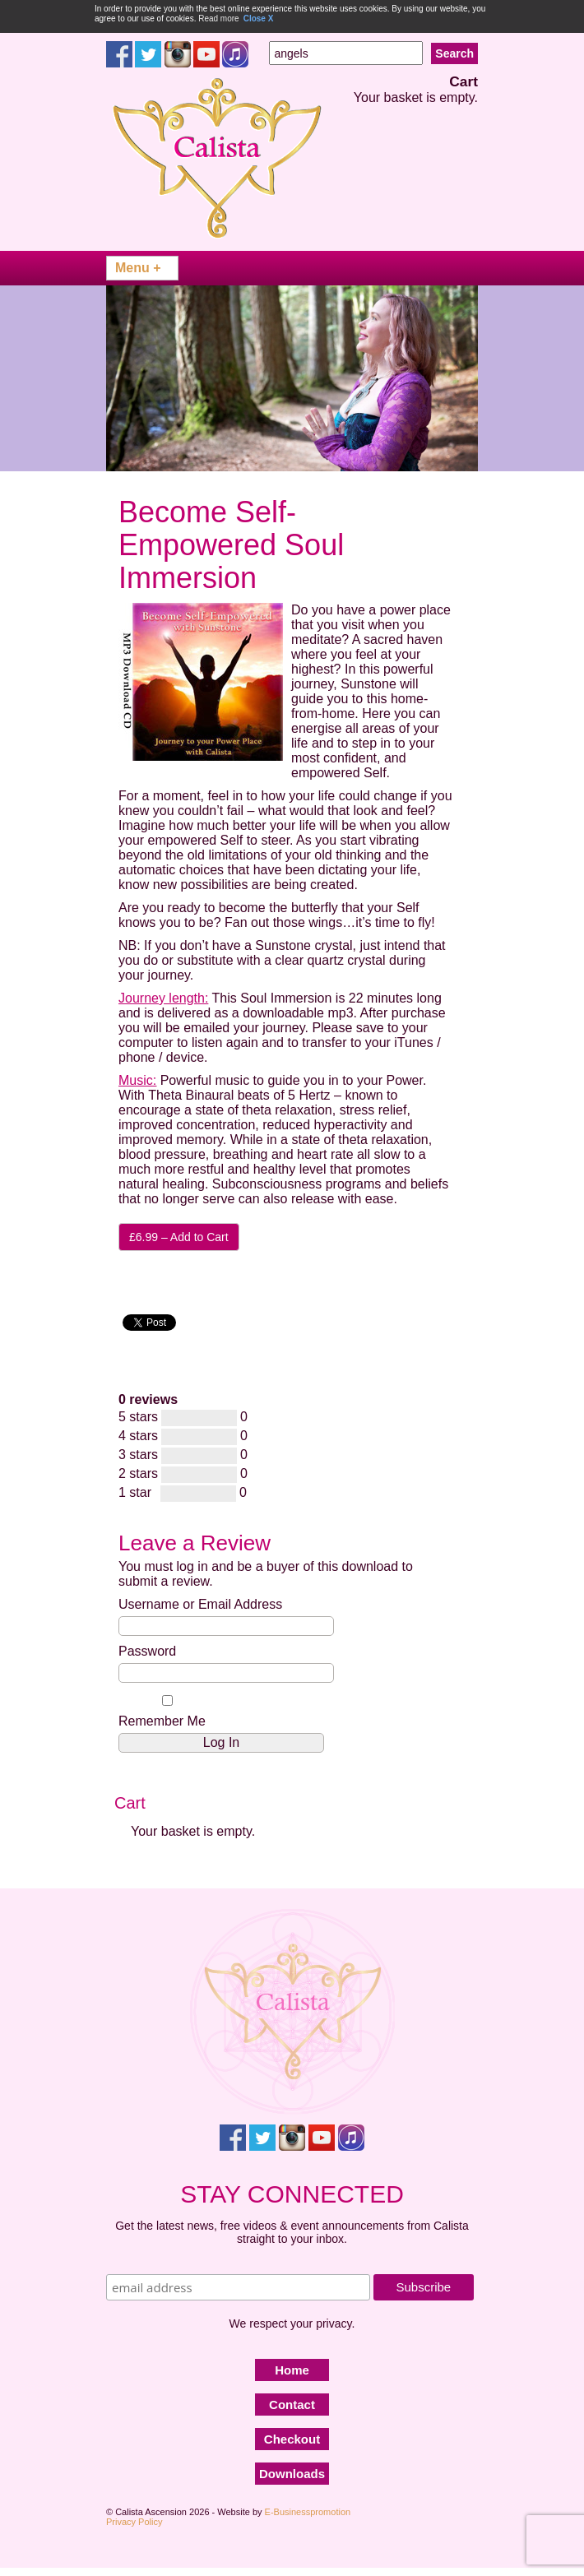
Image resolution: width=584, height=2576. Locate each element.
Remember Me (167, 1711)
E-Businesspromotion (308, 2512)
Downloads (292, 2474)
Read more (218, 18)
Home (292, 2370)
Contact (292, 2405)
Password (147, 1651)
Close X (258, 18)
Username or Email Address (200, 1604)
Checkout (292, 2439)
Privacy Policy (134, 2522)
